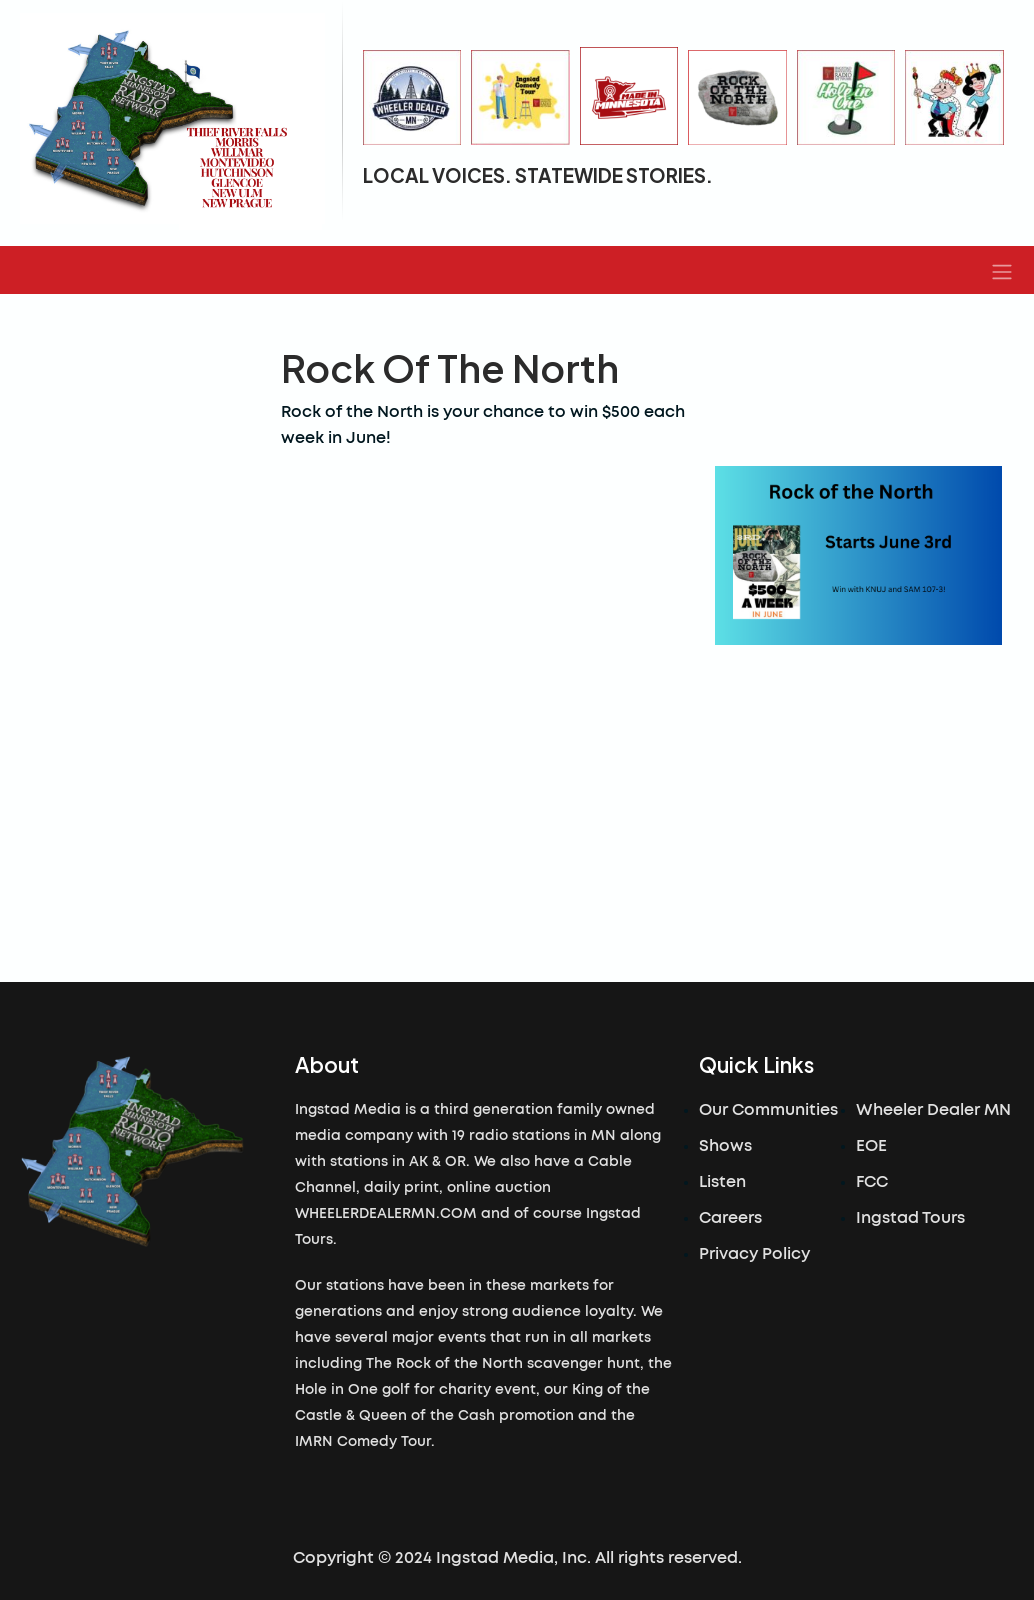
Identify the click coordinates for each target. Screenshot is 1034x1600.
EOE (871, 1146)
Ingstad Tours (910, 1218)
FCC (872, 1182)
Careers (730, 1218)
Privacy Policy (754, 1254)
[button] (1002, 270)
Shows (725, 1146)
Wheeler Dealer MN (933, 1110)
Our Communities (768, 1110)
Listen (722, 1182)
